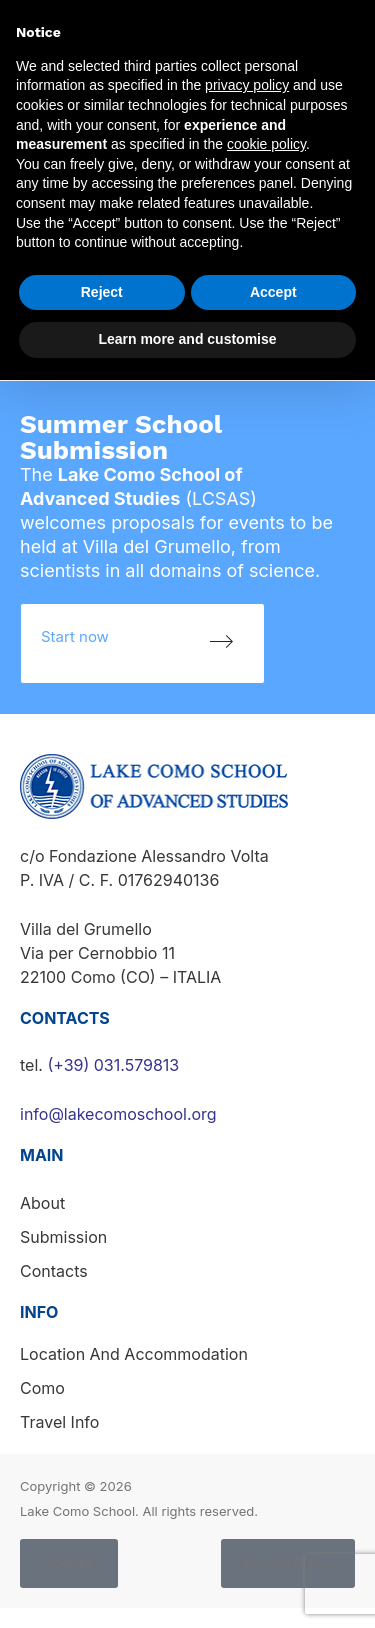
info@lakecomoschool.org (118, 1114)
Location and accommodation (134, 1354)
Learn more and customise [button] (187, 339)
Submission (63, 1237)
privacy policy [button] (247, 85)
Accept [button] (273, 292)
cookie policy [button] (266, 144)
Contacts (54, 1271)
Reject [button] (102, 292)
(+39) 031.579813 (113, 1065)
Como (42, 1388)
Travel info (59, 1422)
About (42, 1203)
